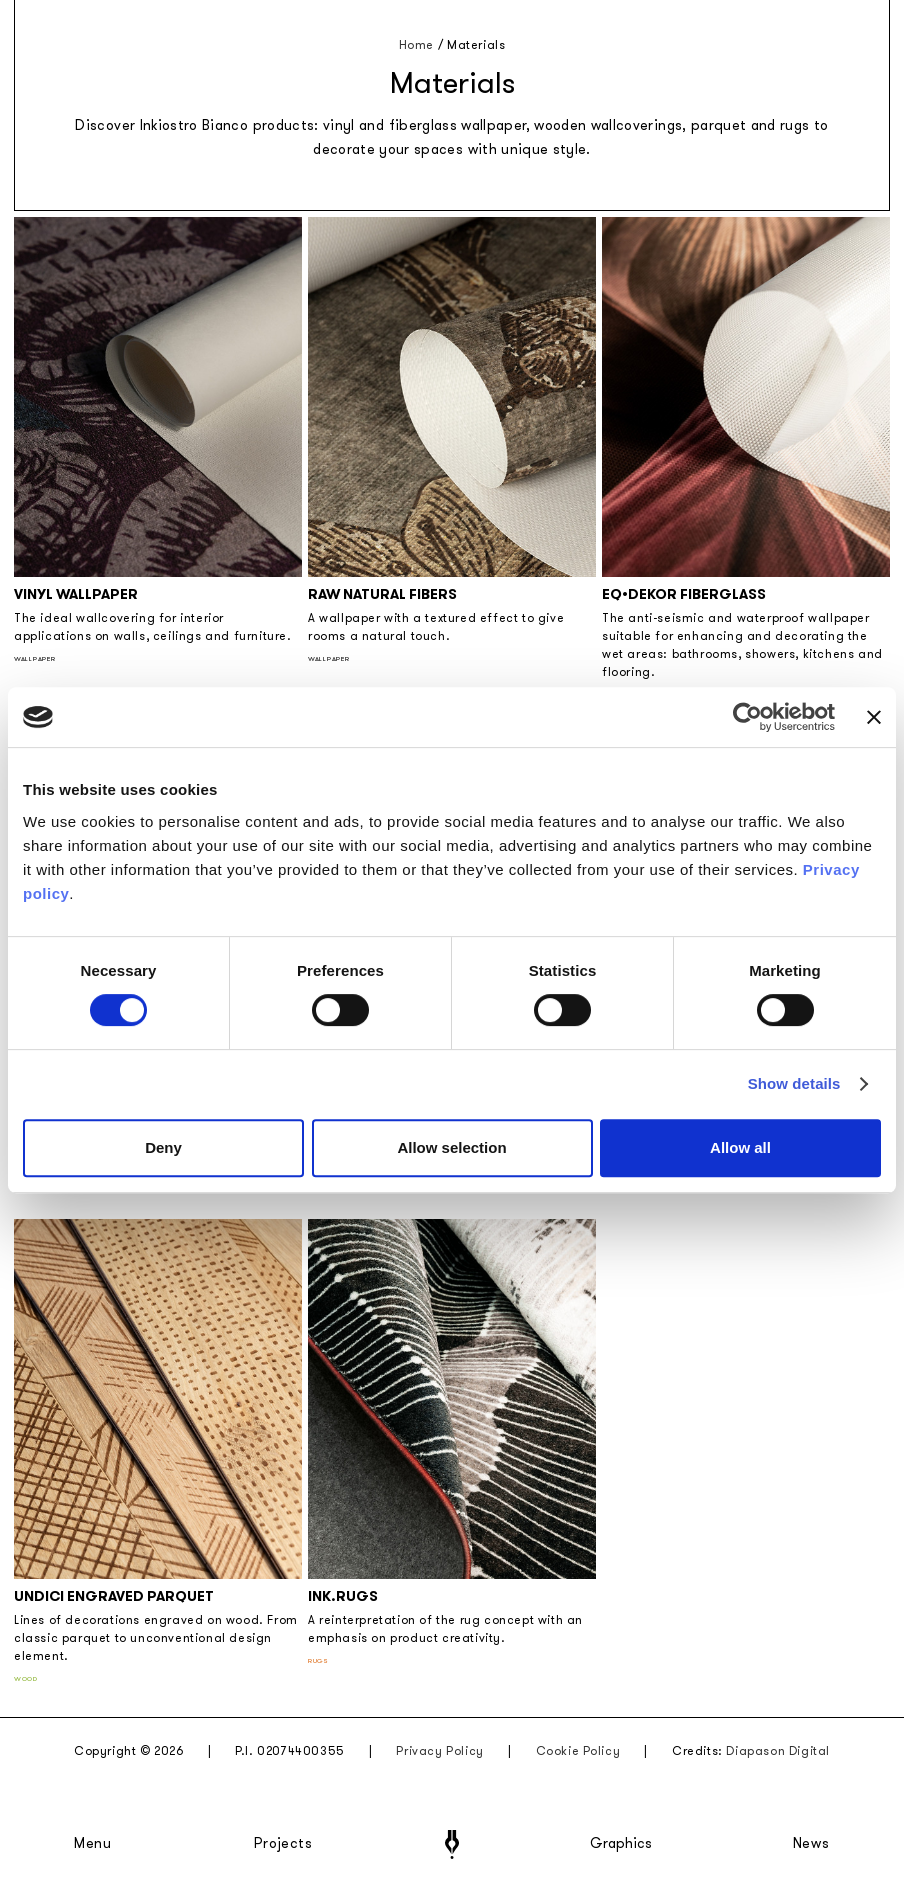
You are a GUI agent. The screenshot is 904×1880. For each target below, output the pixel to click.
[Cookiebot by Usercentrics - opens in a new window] (747, 717)
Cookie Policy (578, 1751)
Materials (476, 45)
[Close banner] (874, 717)
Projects (283, 1844)
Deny (163, 1147)
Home (416, 45)
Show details (794, 1083)
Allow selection (451, 1147)
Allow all (740, 1147)
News (811, 1844)
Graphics (621, 1844)
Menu (93, 1844)
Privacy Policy (439, 1751)
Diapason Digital (778, 1751)
